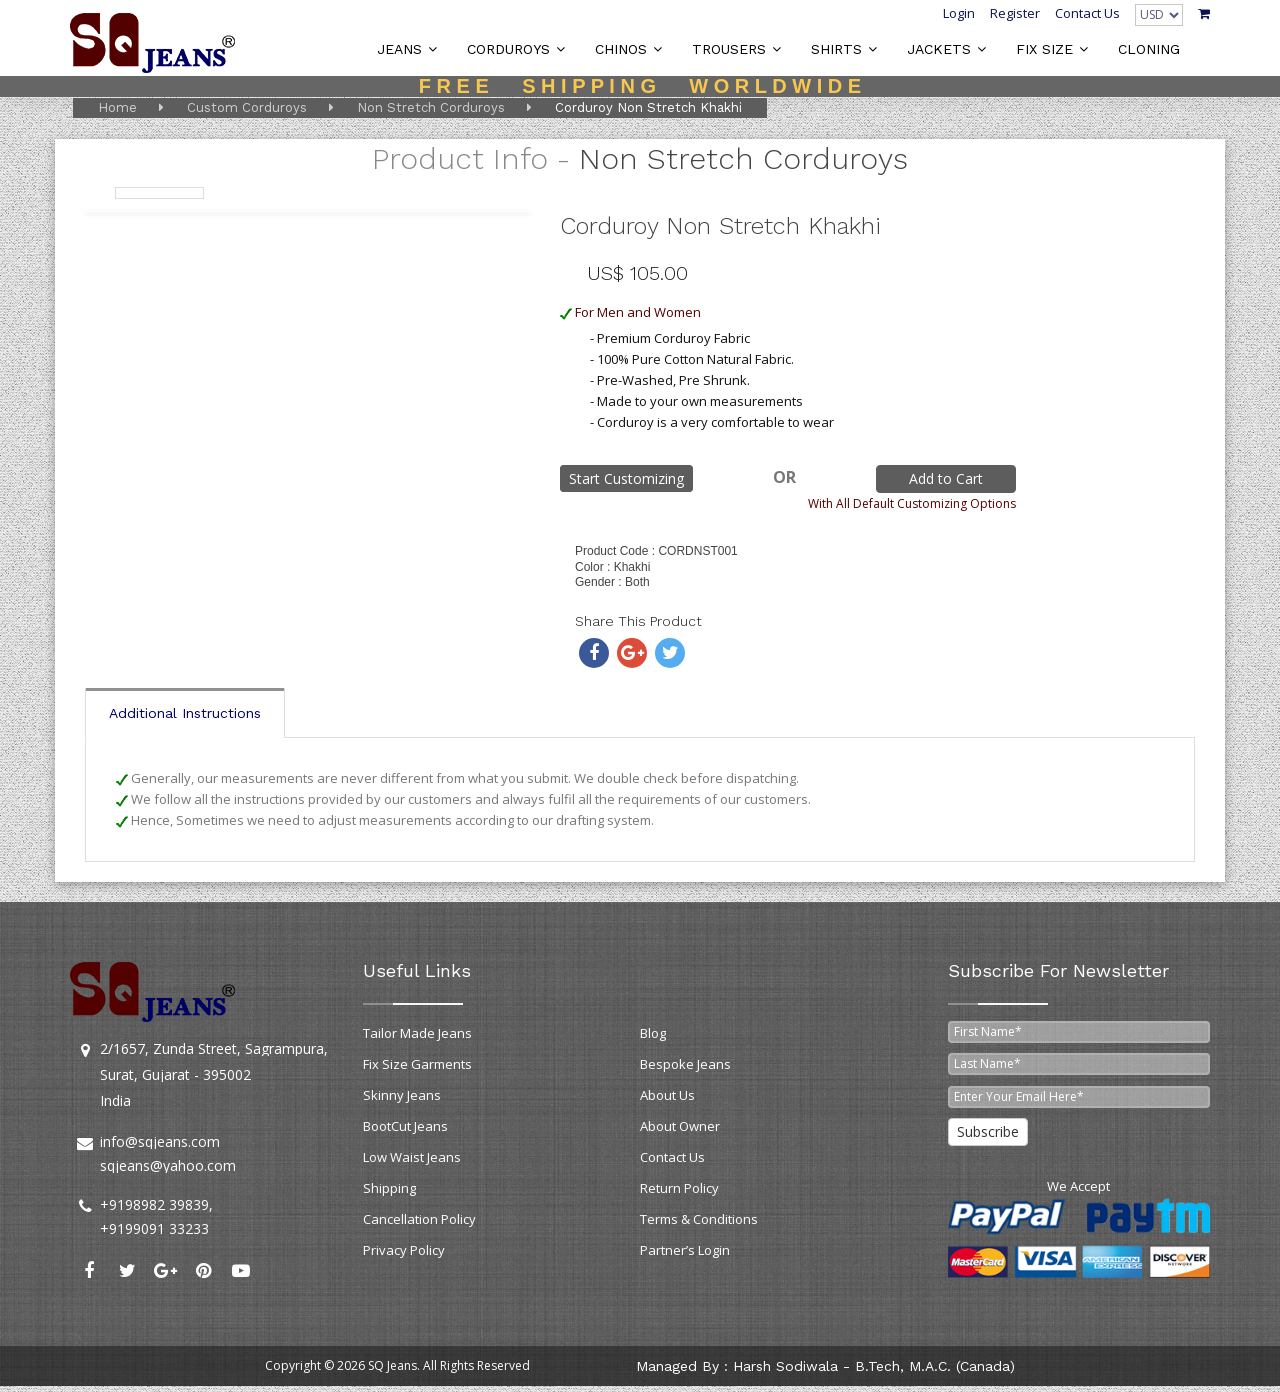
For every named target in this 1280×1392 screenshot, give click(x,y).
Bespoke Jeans (685, 1064)
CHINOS (621, 49)
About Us (667, 1095)
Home (117, 107)
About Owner (680, 1126)
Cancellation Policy (419, 1219)
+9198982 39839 (154, 1204)
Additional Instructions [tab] (185, 713)
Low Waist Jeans (412, 1157)
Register (1015, 13)
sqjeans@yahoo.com (168, 1165)
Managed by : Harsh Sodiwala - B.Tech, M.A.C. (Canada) (825, 1366)
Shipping (389, 1188)
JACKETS (939, 49)
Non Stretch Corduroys (431, 107)
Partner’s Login (685, 1250)
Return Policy (679, 1188)
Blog (653, 1033)
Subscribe (988, 1131)
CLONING (1149, 49)
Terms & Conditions (699, 1219)
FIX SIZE (1044, 49)
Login (959, 13)
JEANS (399, 49)
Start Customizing (626, 478)
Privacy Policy (404, 1250)
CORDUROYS (508, 49)
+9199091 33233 (154, 1228)
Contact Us (1087, 13)
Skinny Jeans (402, 1095)
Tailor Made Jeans (417, 1033)
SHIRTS (836, 49)
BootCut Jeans (405, 1126)
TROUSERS (729, 49)
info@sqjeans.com (160, 1141)
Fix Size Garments (417, 1064)
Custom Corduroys (247, 107)
